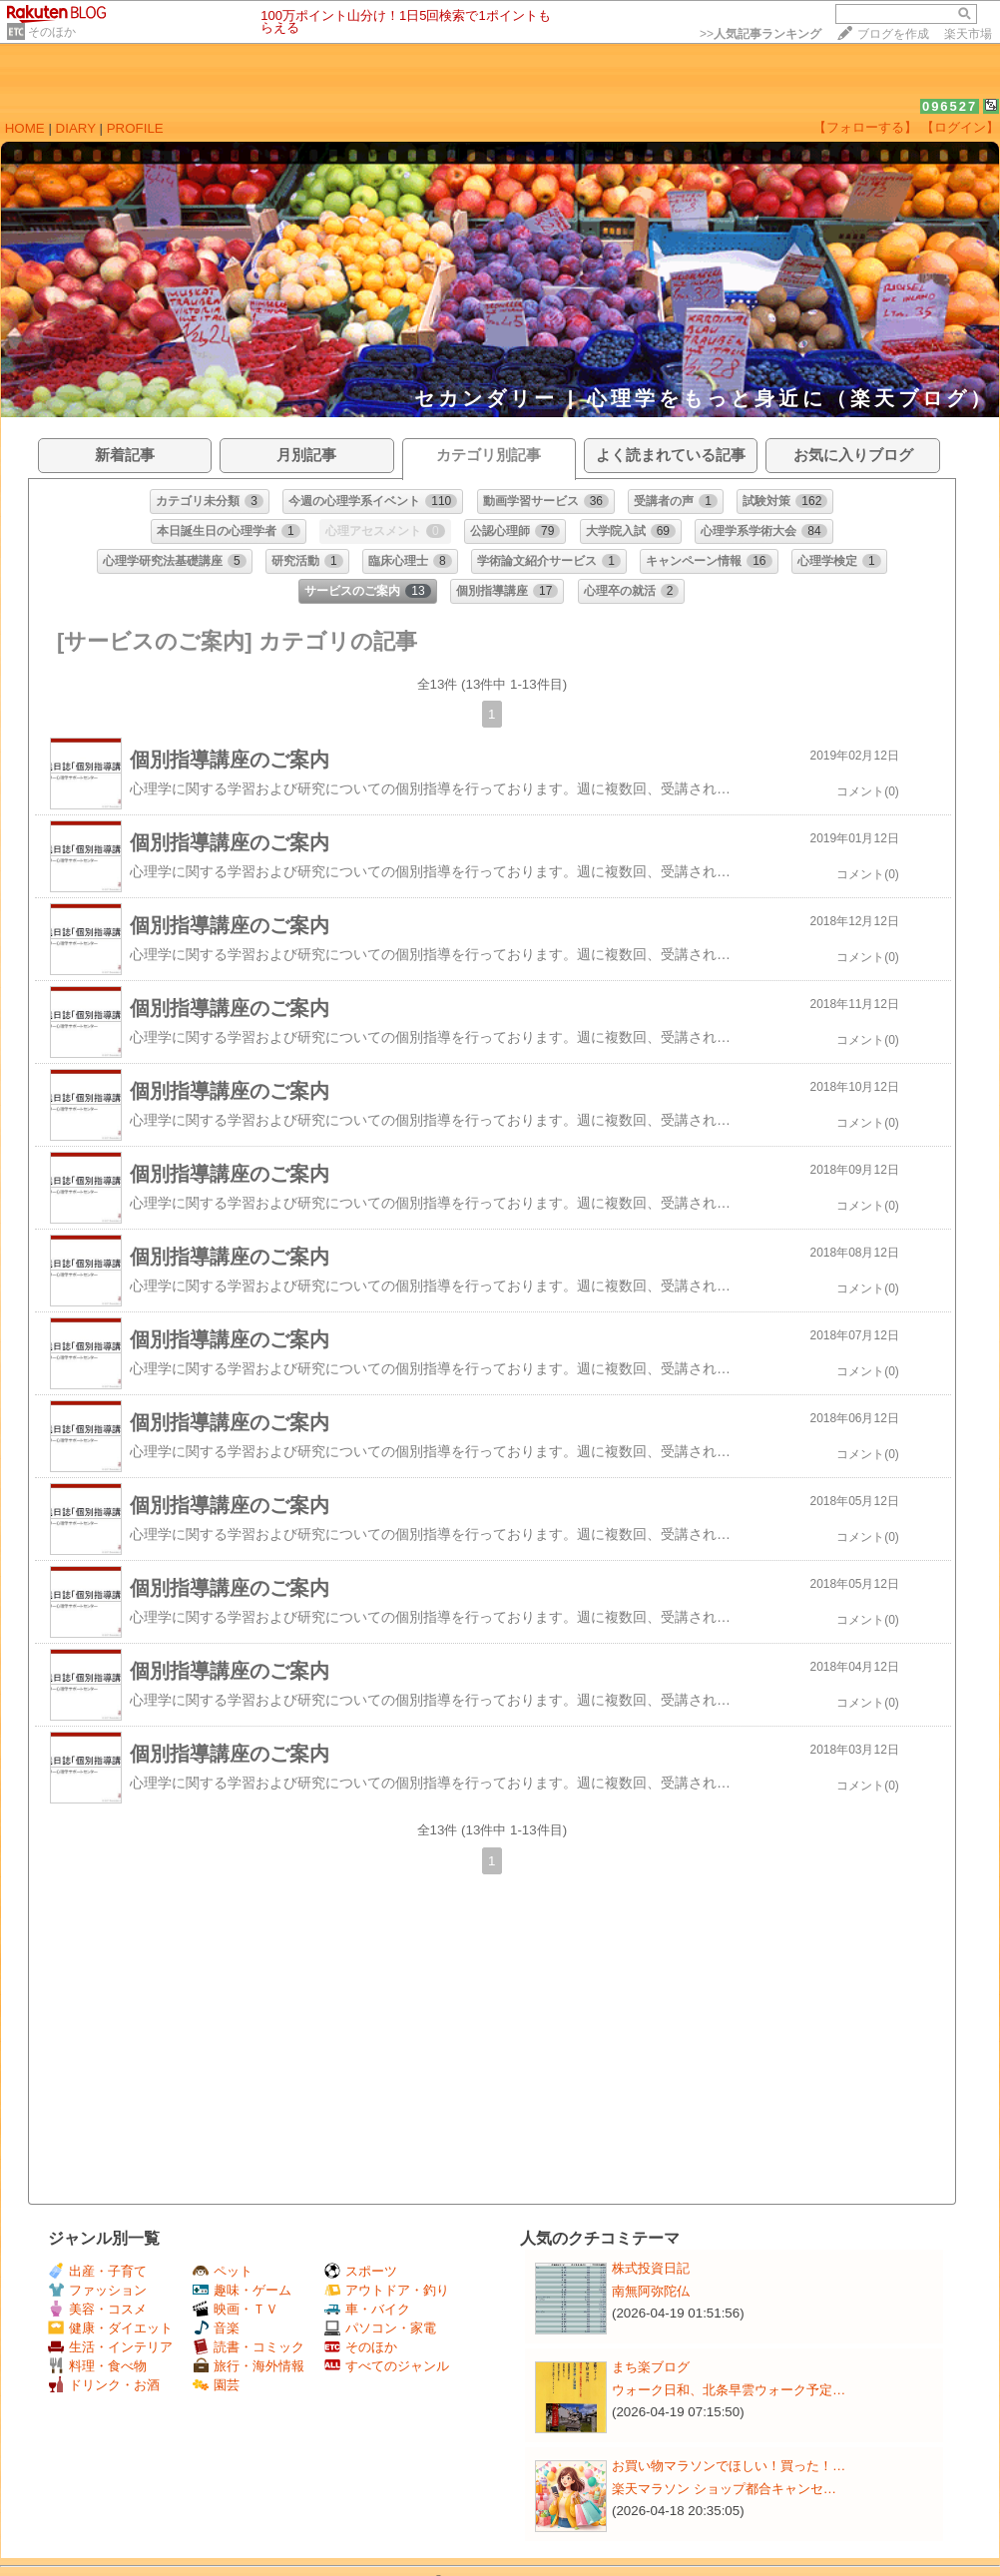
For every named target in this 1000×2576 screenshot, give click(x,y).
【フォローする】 (865, 127)
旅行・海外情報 (248, 2365)
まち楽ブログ (651, 2366)
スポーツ (360, 2271)
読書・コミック (248, 2346)
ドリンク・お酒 (104, 2384)
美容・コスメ (97, 2309)
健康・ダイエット (110, 2327)
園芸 (216, 2384)
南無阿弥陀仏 (651, 2291)
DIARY (76, 128)
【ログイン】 (960, 127)
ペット (222, 2271)
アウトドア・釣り (386, 2290)
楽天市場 (968, 34)
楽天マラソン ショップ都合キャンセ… (724, 2488)
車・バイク (367, 2309)
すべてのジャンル (386, 2365)
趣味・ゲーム (242, 2290)
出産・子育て (97, 2271)
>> (760, 34)
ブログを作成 (893, 34)
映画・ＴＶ (235, 2309)
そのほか (52, 32)
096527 (949, 106)
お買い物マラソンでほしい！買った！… (728, 2465)
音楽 (216, 2327)
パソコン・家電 (380, 2327)
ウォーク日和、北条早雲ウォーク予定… (728, 2389)
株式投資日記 (651, 2268)
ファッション (97, 2290)
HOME (25, 128)
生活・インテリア (110, 2346)
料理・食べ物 (97, 2365)
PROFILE (135, 128)
